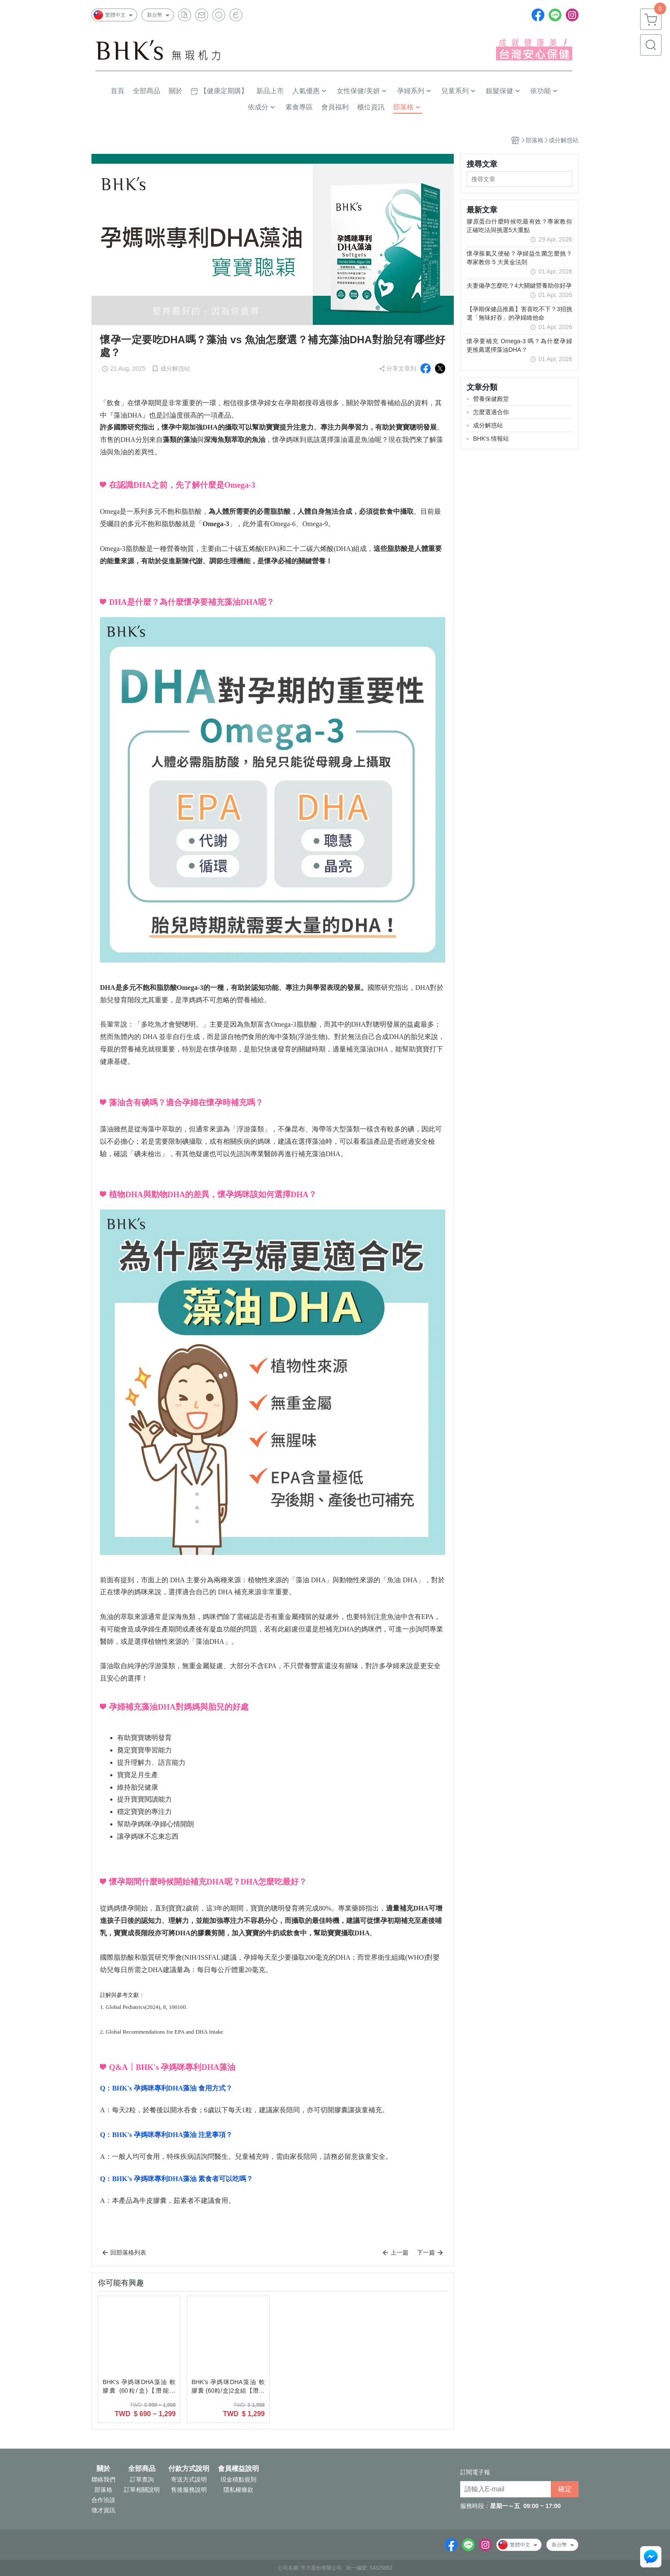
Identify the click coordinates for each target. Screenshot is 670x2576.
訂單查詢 (142, 2479)
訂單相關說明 (142, 2490)
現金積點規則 (238, 2479)
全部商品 (142, 2468)
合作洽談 (103, 2500)
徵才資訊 (103, 2510)
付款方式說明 (188, 2468)
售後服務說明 (189, 2490)
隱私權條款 (238, 2490)
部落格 (103, 2490)
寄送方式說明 (189, 2479)
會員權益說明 (238, 2468)
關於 (103, 2468)
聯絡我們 (103, 2479)
